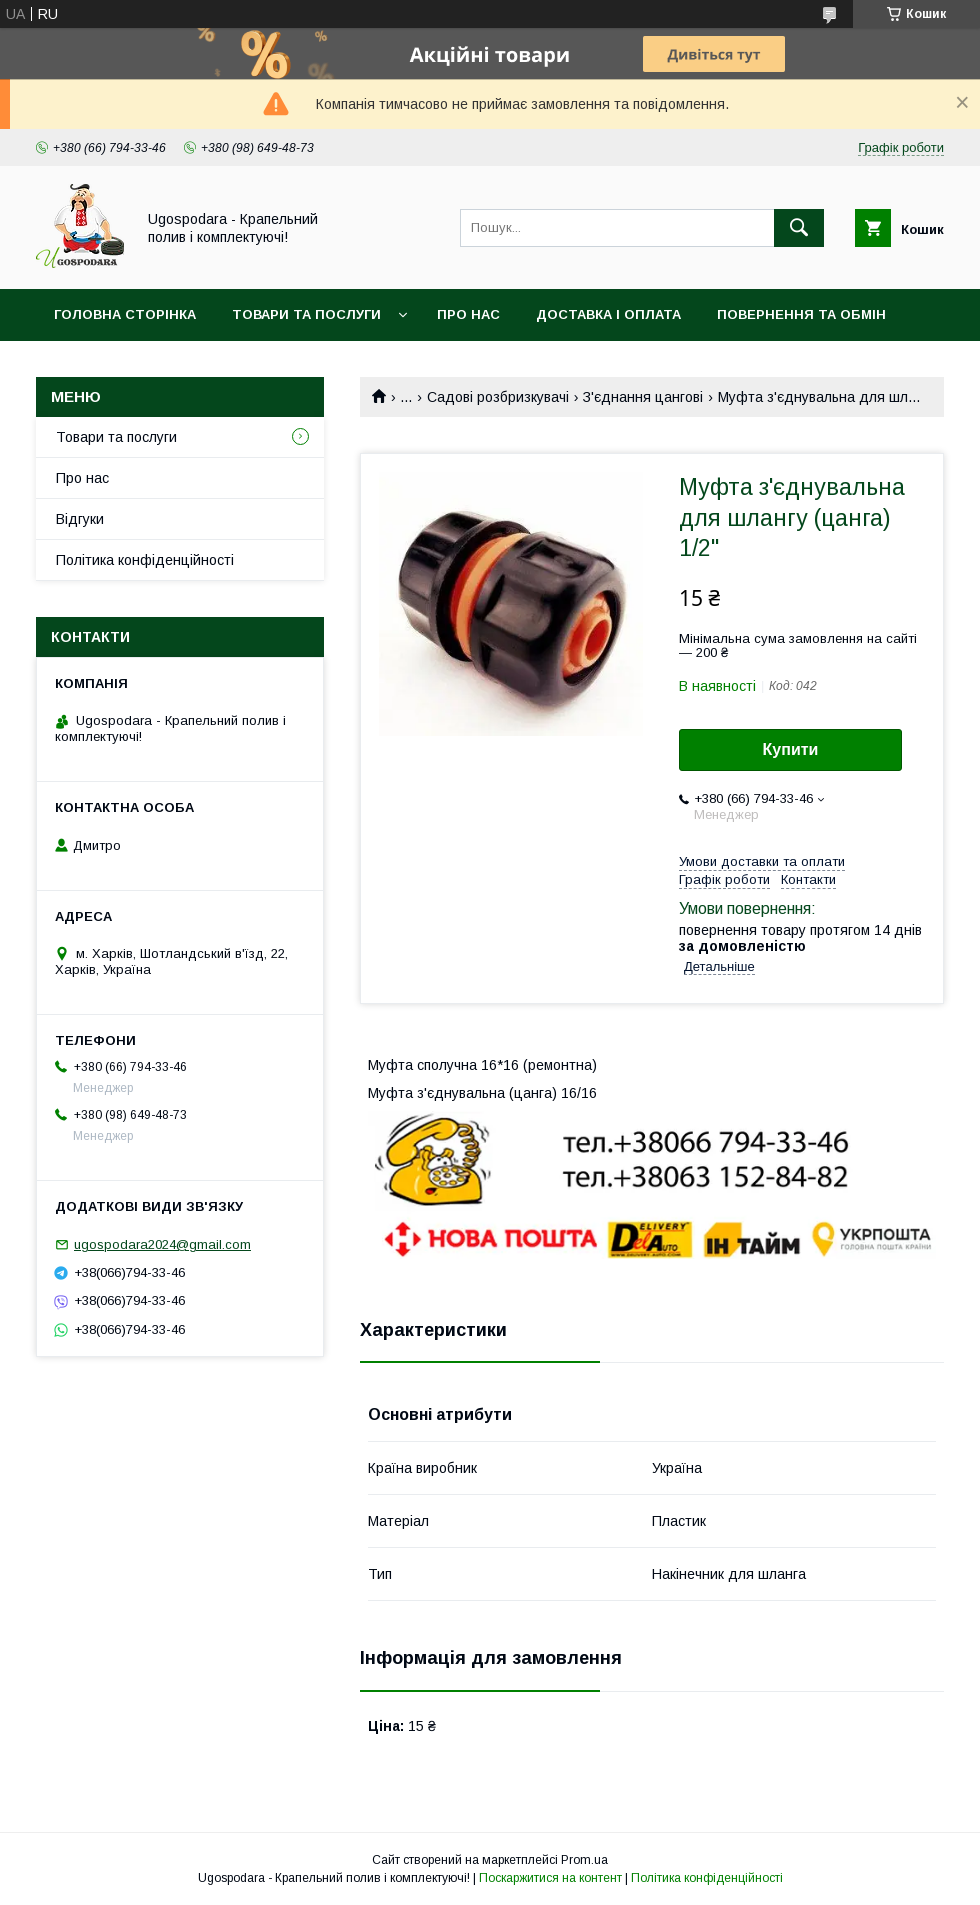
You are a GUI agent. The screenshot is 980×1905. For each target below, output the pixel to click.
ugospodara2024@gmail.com (162, 1244)
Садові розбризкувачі (498, 397)
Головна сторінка (125, 314)
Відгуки (80, 519)
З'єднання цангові (643, 397)
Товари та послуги (306, 314)
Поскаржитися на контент (550, 1878)
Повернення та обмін (801, 314)
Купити (791, 749)
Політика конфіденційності (145, 560)
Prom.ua (584, 1860)
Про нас (468, 314)
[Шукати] (799, 228)
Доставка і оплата (608, 314)
